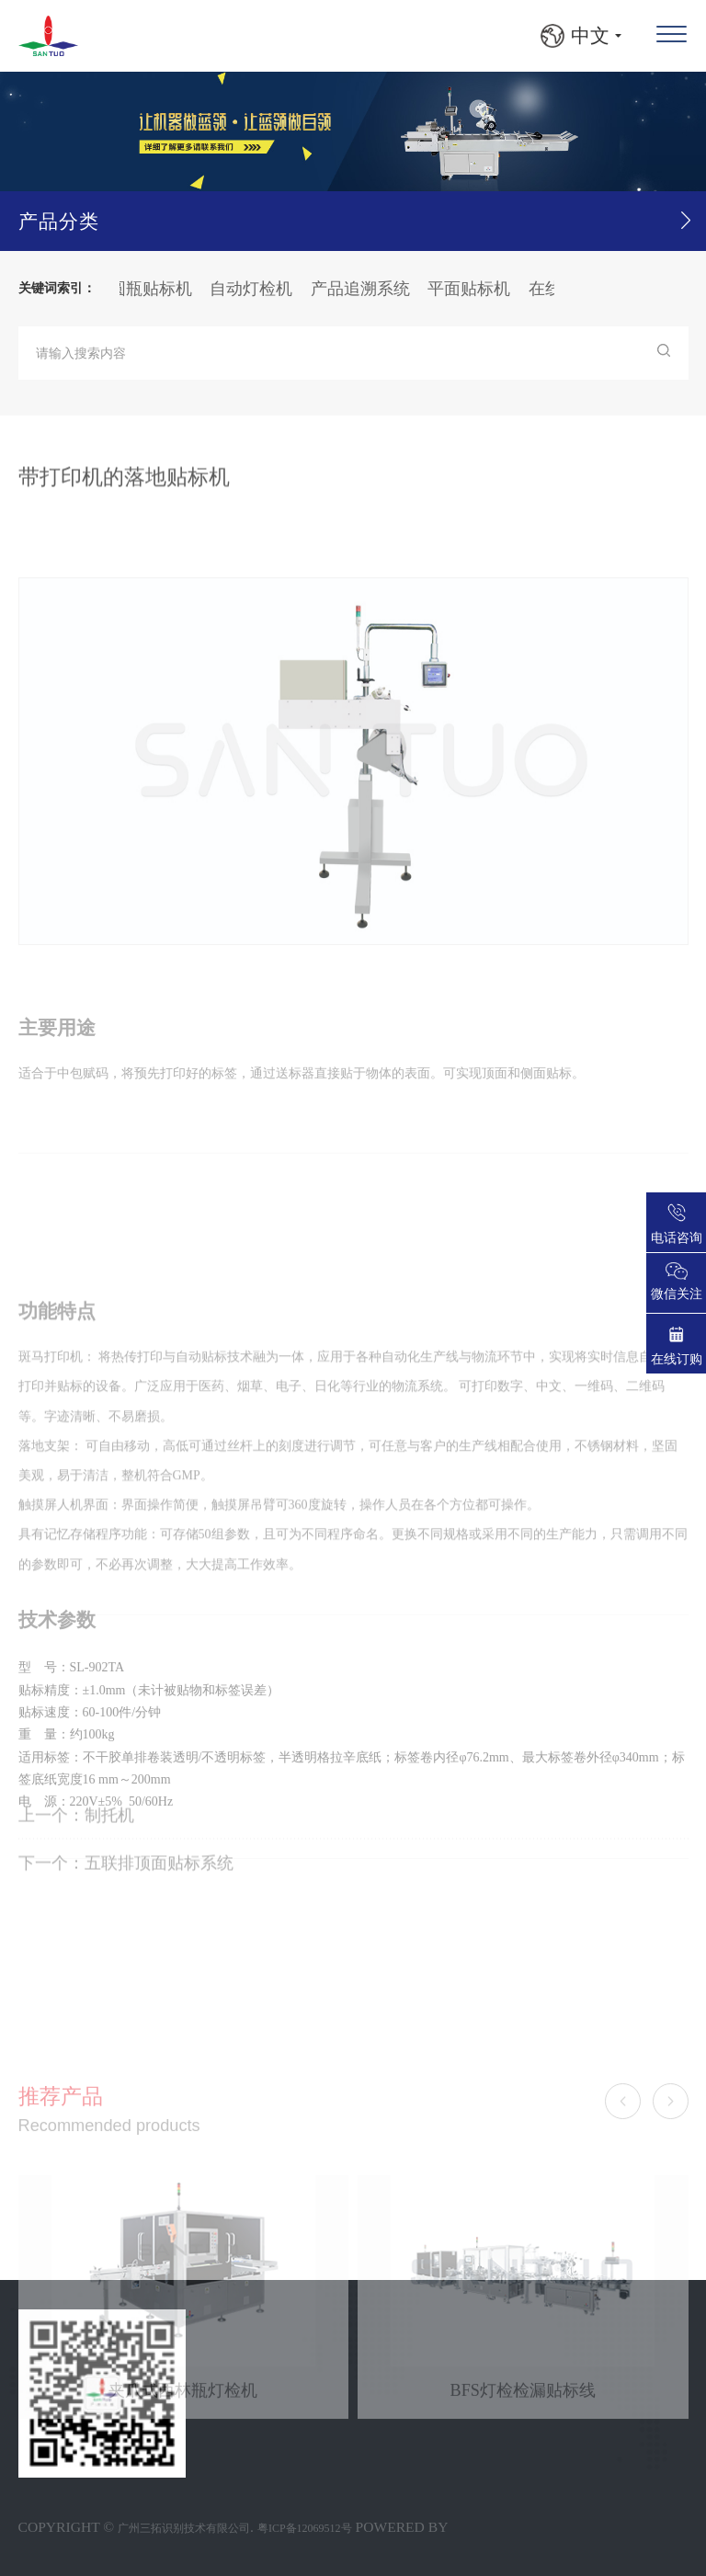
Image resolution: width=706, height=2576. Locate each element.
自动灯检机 (258, 288)
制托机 (109, 1838)
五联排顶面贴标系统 (159, 1885)
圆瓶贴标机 (158, 288)
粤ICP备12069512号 (304, 2528)
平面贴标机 (476, 288)
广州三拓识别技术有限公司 (184, 2528)
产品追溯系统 (367, 288)
